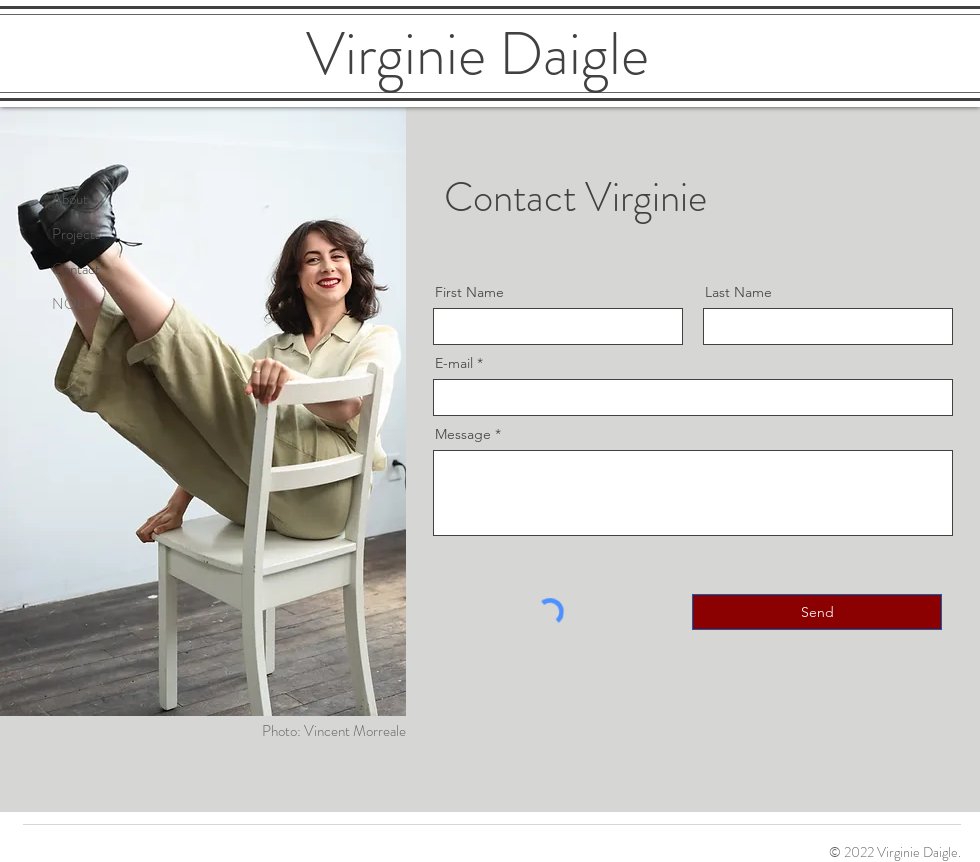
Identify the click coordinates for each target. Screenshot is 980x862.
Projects (76, 234)
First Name (469, 292)
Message (463, 434)
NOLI (70, 304)
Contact (76, 269)
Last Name (738, 292)
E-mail (454, 363)
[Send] (817, 612)
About (70, 199)
